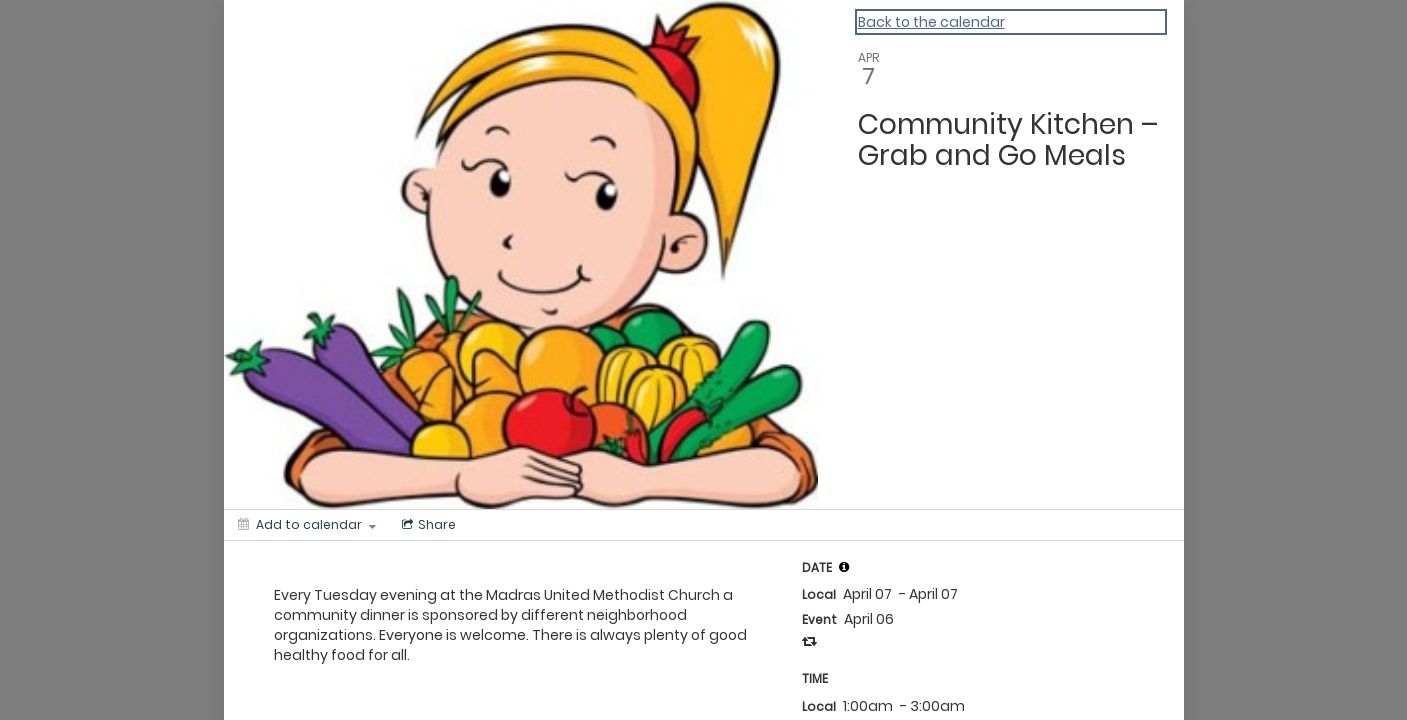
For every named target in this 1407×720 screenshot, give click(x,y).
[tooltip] (844, 567)
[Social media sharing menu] (427, 525)
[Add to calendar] (307, 525)
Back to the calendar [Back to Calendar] (931, 22)
